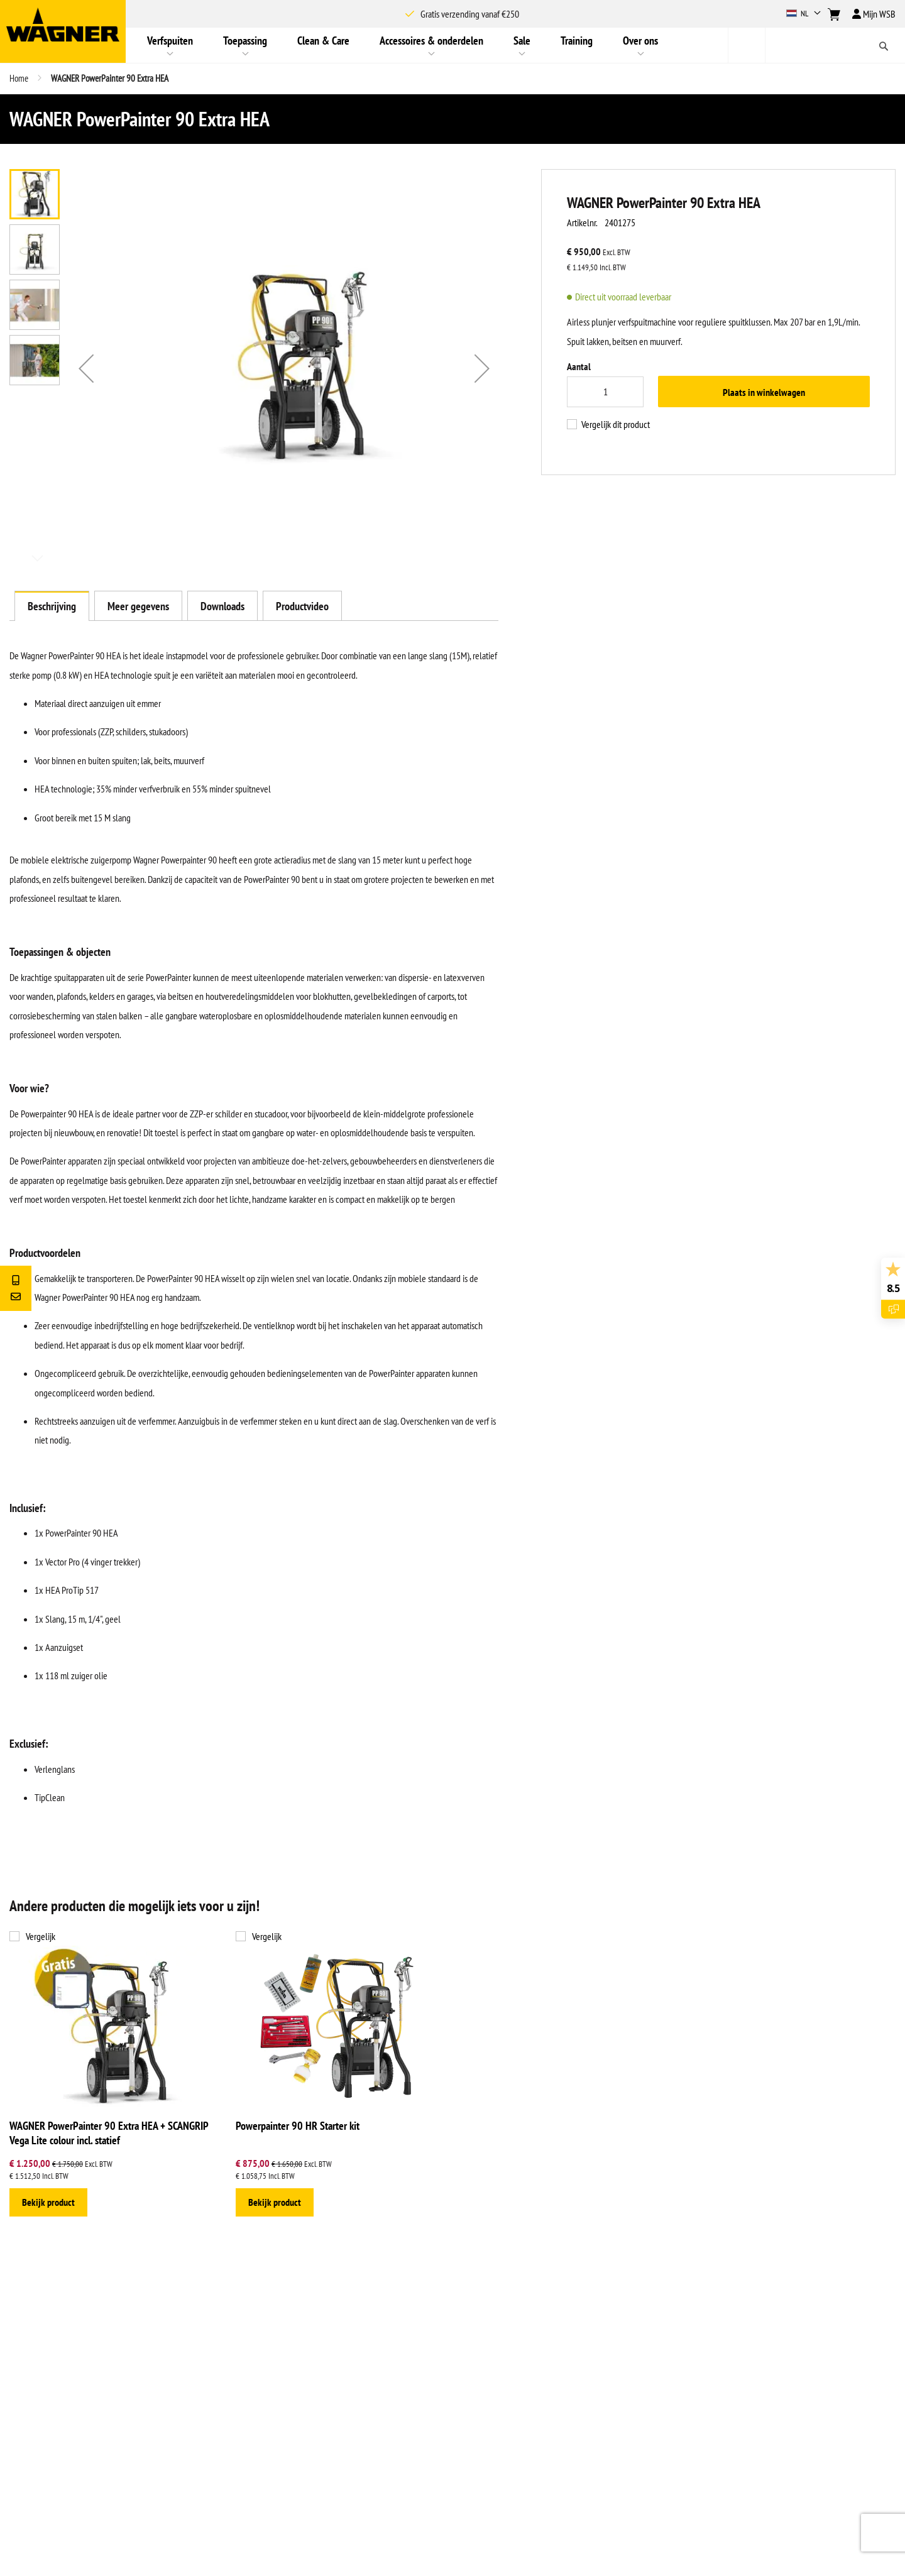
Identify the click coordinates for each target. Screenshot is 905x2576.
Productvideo (302, 606)
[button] (805, 14)
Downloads (222, 606)
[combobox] (816, 45)
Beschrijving (52, 606)
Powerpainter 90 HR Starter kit (297, 2125)
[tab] (51, 606)
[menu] (426, 45)
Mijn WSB (874, 14)
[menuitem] (170, 45)
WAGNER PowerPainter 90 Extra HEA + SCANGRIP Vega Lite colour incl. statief (108, 2132)
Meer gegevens (138, 606)
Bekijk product (48, 2202)
